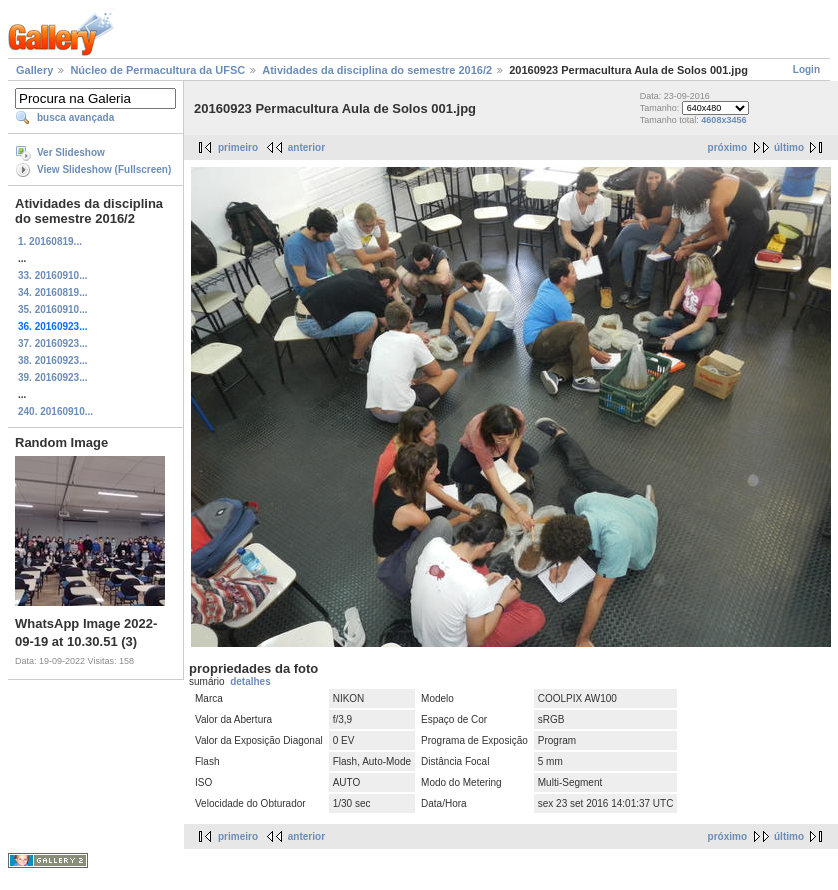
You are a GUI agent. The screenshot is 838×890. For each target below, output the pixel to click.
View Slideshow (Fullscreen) (104, 169)
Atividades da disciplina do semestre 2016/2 (377, 70)
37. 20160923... (53, 343)
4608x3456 (723, 120)
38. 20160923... (53, 360)
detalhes (250, 681)
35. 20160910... (53, 309)
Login (806, 69)
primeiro (238, 147)
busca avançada (75, 117)
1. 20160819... (50, 241)
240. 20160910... (55, 411)
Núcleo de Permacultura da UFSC (157, 70)
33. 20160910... (53, 275)
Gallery (34, 70)
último (789, 147)
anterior (306, 147)
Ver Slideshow (71, 152)
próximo (727, 147)
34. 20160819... (53, 292)
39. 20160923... (53, 377)
